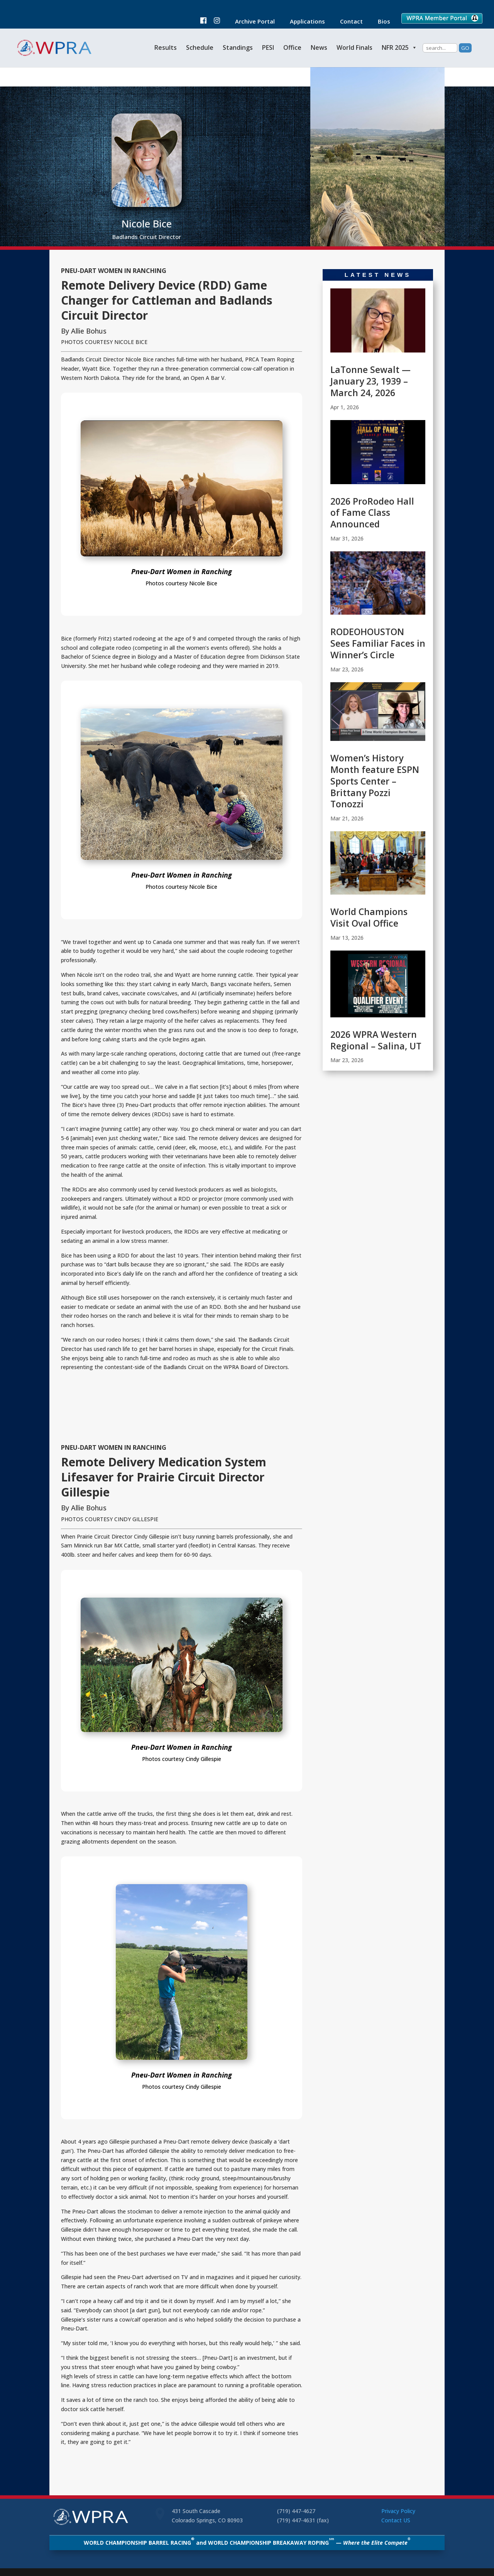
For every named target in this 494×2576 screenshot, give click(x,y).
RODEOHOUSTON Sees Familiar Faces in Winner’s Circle (377, 643)
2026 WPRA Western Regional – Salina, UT (375, 1040)
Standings (238, 47)
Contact (347, 22)
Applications (303, 22)
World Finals (354, 47)
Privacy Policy (398, 2511)
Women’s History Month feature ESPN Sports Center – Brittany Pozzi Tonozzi (374, 781)
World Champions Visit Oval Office (369, 917)
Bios (380, 22)
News (319, 47)
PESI (268, 47)
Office (292, 47)
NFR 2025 (399, 47)
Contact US (395, 2520)
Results (165, 47)
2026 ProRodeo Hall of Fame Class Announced (372, 512)
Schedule (199, 47)
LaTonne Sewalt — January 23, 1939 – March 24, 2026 (370, 381)
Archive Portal (251, 22)
